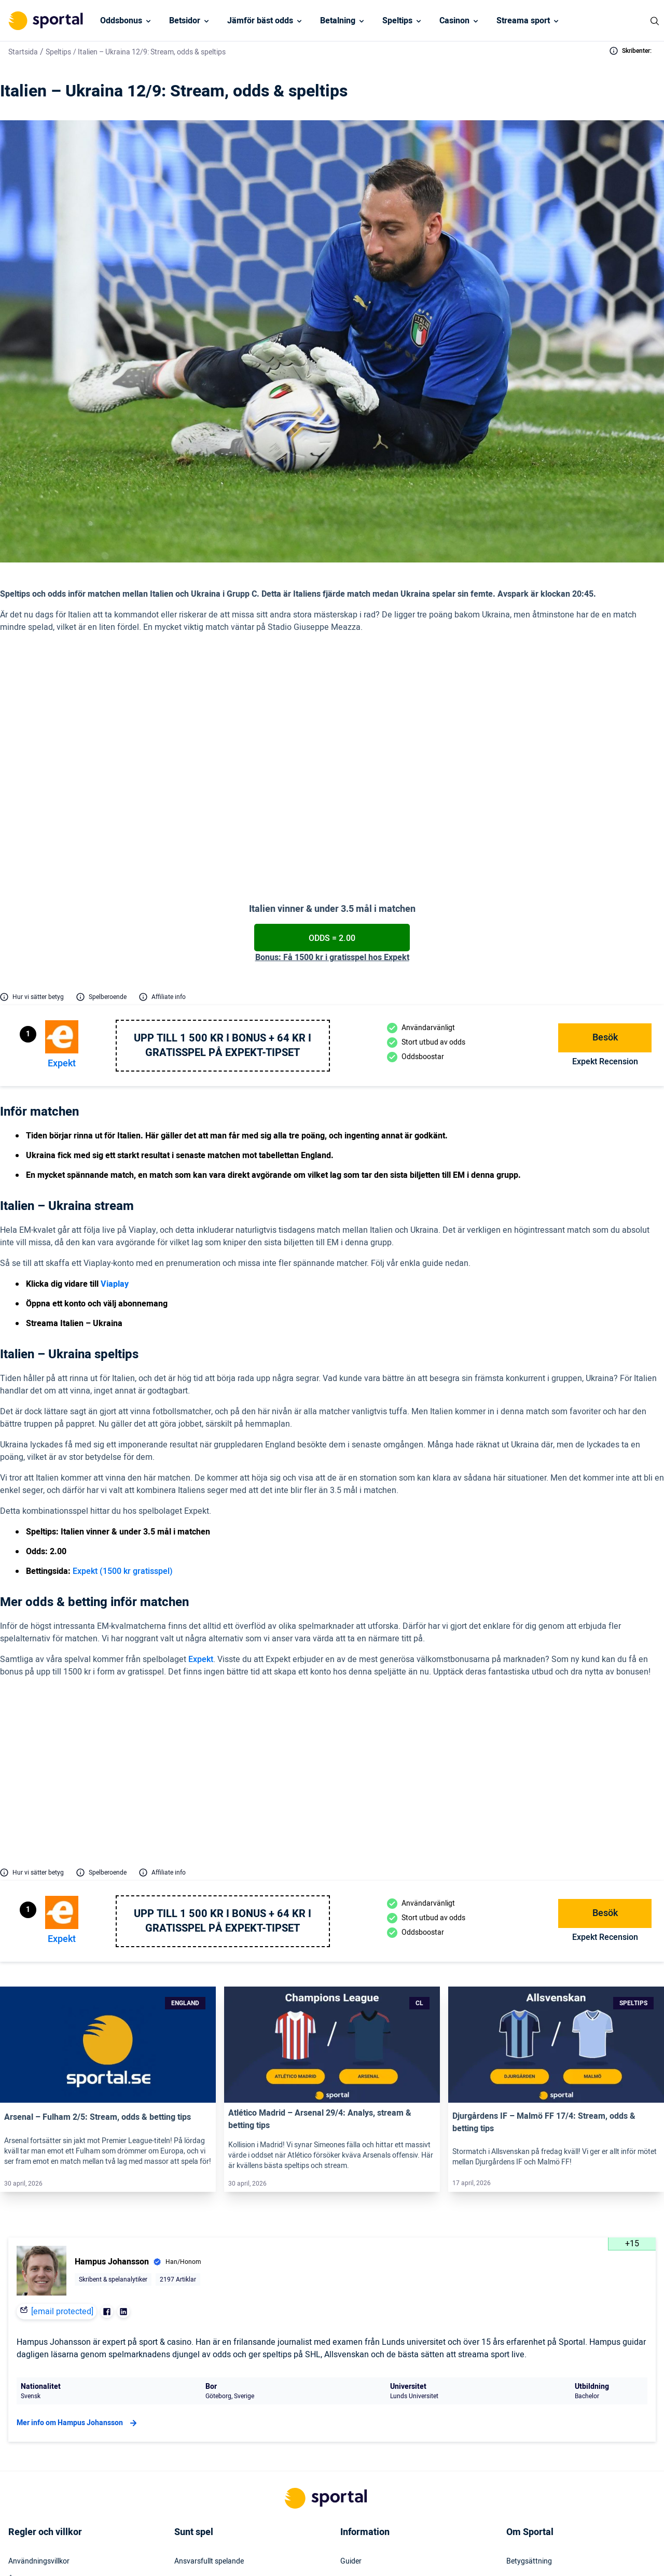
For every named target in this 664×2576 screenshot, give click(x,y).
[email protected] (62, 2119)
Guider (351, 2368)
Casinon (454, 21)
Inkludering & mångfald (45, 2424)
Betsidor (184, 21)
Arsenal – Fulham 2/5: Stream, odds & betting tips (97, 1924)
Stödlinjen (190, 2443)
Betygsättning (529, 2368)
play (173, 744)
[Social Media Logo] (313, 2554)
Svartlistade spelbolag (209, 2499)
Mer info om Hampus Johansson (78, 2230)
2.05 (543, 1633)
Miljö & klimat (195, 2462)
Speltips (397, 21)
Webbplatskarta (366, 2424)
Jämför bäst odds (260, 21)
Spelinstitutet (195, 2424)
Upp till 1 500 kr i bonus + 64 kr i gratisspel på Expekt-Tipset (222, 908)
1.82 (543, 1609)
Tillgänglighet (361, 2462)
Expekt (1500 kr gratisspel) (123, 1434)
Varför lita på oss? (535, 2406)
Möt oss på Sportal (536, 2387)
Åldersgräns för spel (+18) (50, 2387)
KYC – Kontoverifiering (44, 2406)
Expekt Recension (605, 925)
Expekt (62, 927)
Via (158, 744)
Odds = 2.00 (332, 801)
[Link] (108, 1852)
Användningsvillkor (39, 2368)
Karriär (517, 2424)
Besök (605, 901)
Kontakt (353, 2387)
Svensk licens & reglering (213, 2480)
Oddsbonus (121, 21)
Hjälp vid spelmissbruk (210, 2387)
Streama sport (523, 21)
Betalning (337, 21)
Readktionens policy (538, 2443)
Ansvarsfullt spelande (209, 2368)
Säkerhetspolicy (365, 2443)
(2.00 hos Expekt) (344, 721)
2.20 (543, 1586)
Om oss (518, 2462)
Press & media (363, 2406)
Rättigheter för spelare (210, 2406)
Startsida (23, 52)
